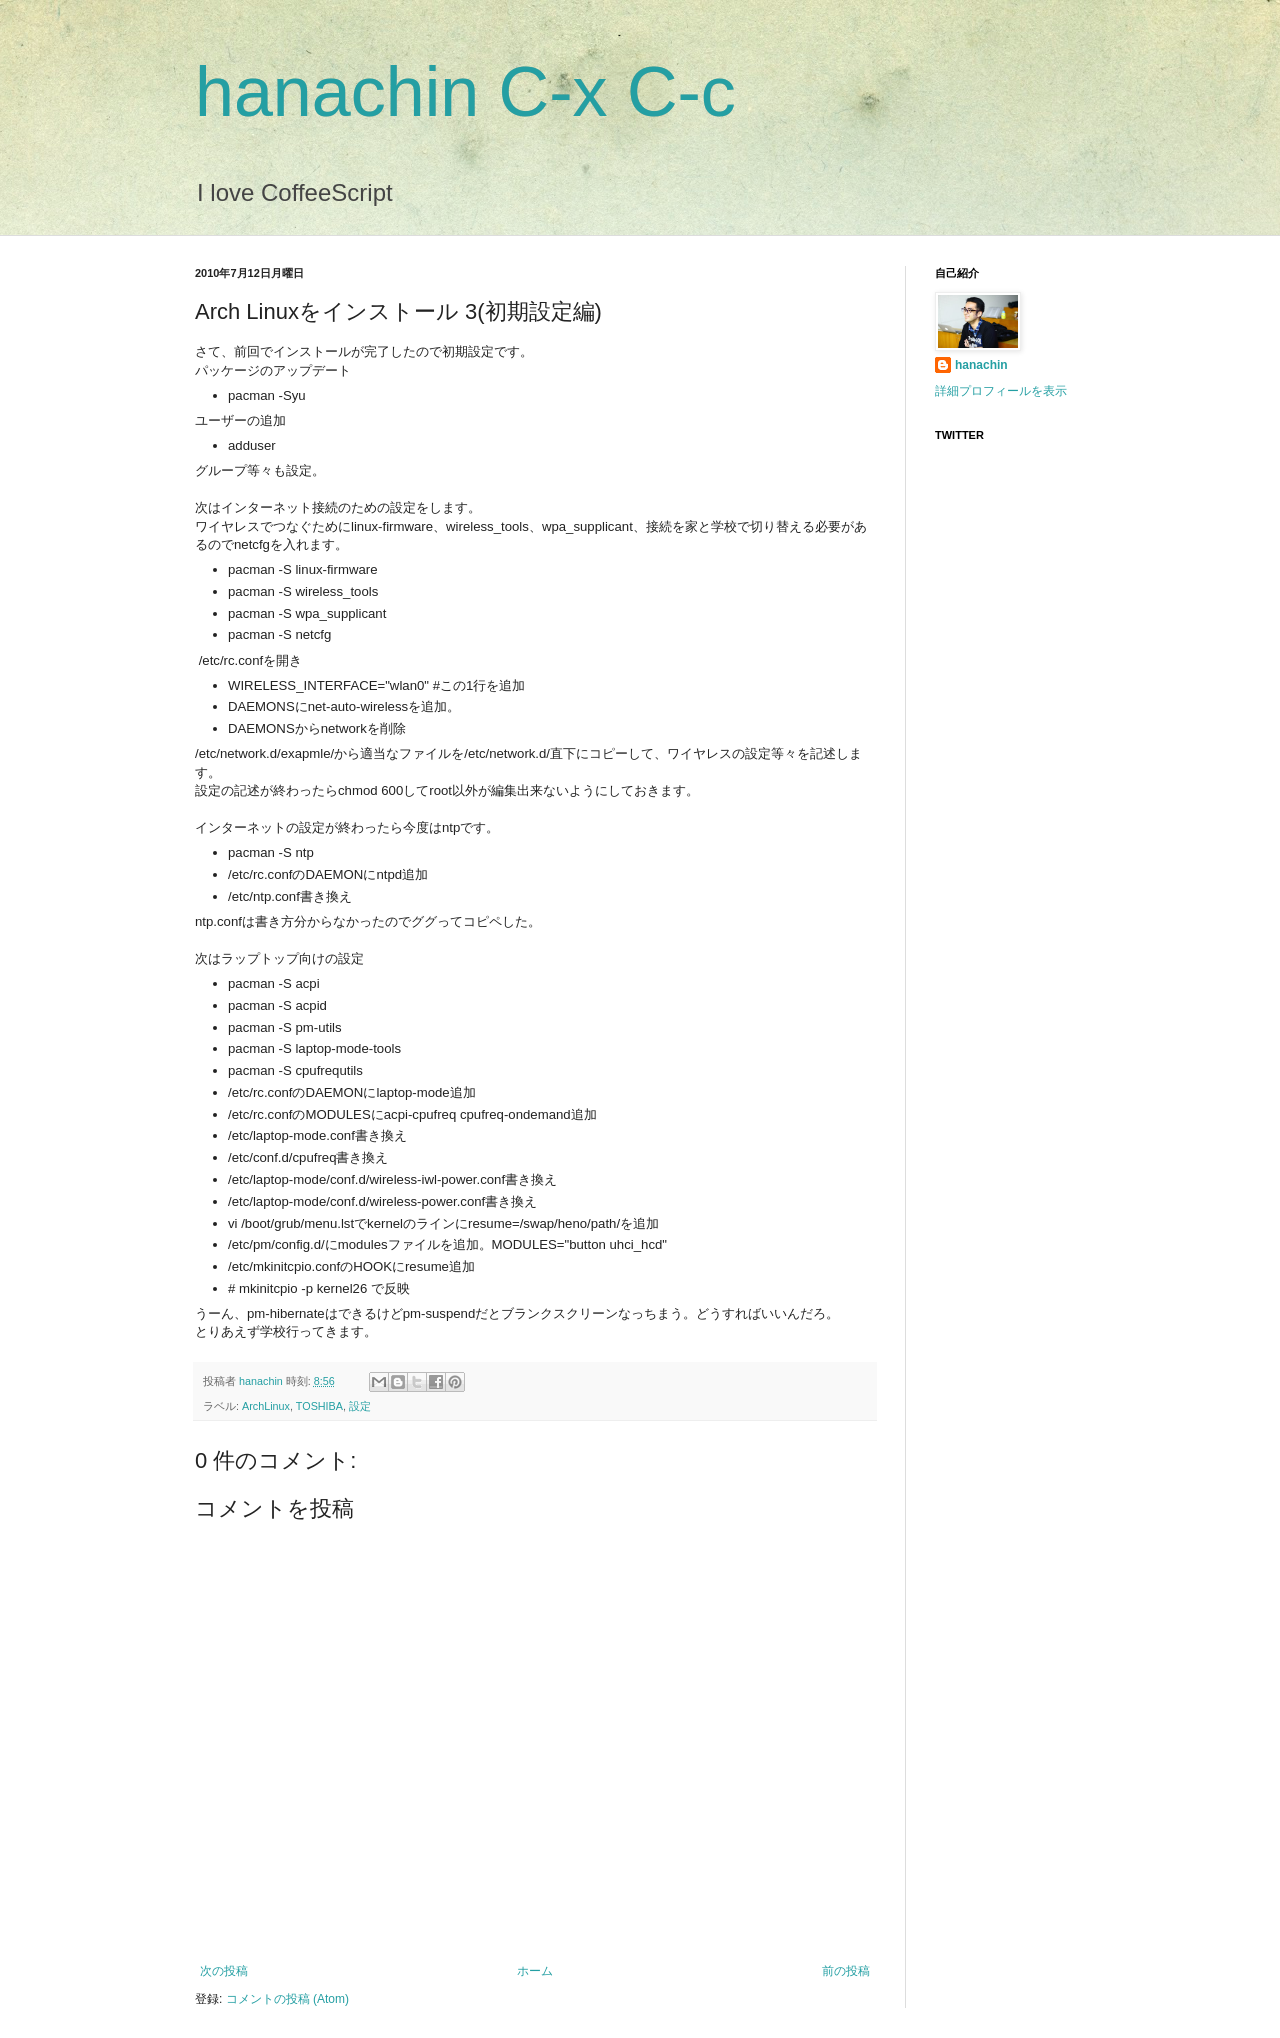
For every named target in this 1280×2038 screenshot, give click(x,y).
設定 (360, 1406)
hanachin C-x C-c (465, 92)
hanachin (262, 1381)
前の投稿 (846, 1971)
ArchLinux (266, 1406)
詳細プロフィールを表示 (1001, 391)
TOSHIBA (319, 1406)
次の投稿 (224, 1971)
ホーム (535, 1971)
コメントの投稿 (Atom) (287, 1999)
